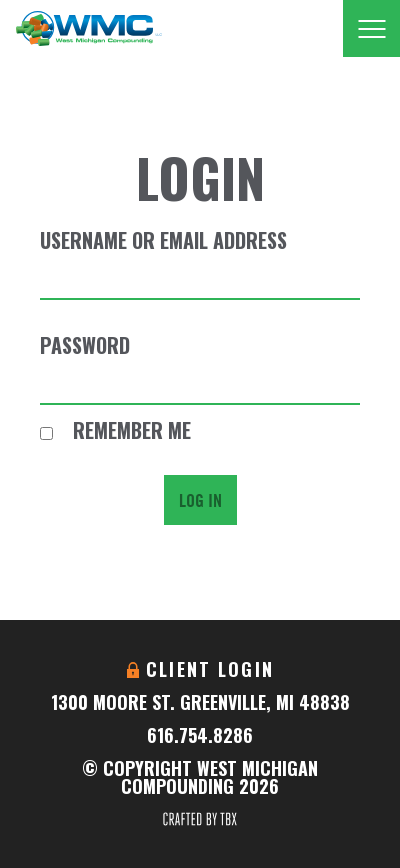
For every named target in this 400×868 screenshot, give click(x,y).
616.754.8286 (200, 735)
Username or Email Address (163, 240)
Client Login (210, 669)
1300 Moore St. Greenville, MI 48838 (200, 702)
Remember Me (115, 430)
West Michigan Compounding (88, 28)
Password (85, 345)
